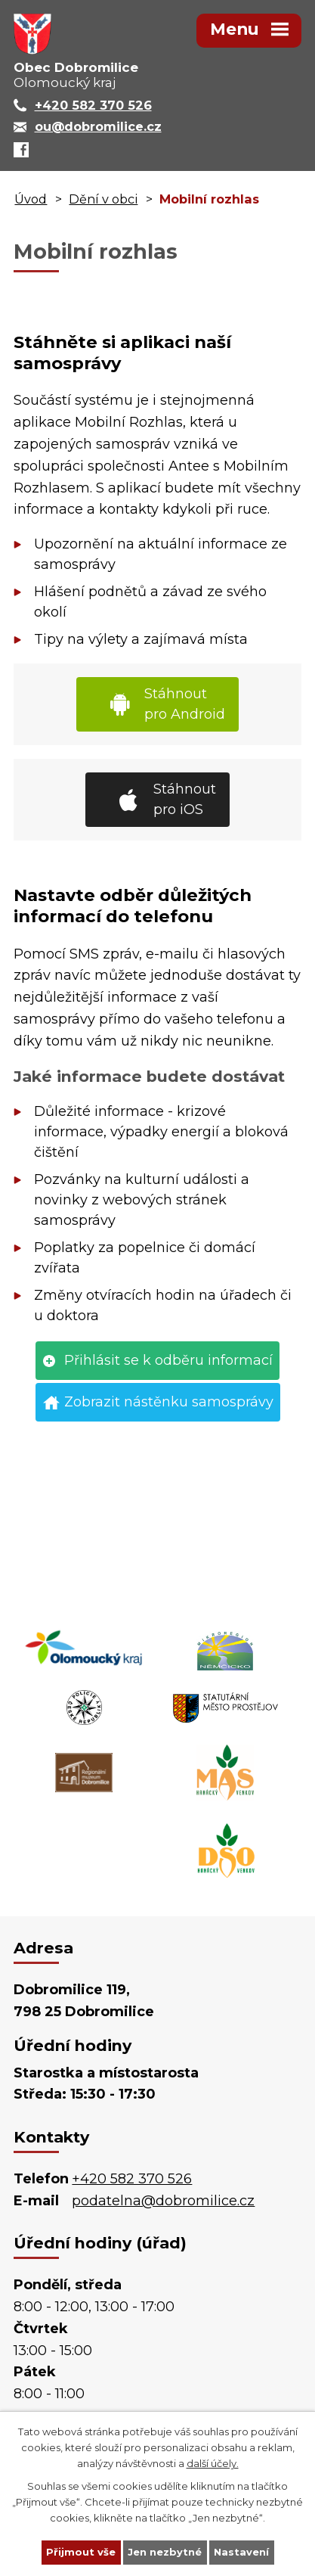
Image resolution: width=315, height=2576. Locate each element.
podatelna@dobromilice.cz (163, 2200)
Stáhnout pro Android (184, 703)
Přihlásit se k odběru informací (168, 1360)
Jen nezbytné (165, 2552)
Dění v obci (103, 199)
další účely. (213, 2462)
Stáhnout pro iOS (184, 799)
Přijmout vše (81, 2552)
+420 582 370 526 (132, 2178)
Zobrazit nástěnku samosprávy (168, 1402)
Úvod (30, 199)
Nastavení (241, 2552)
